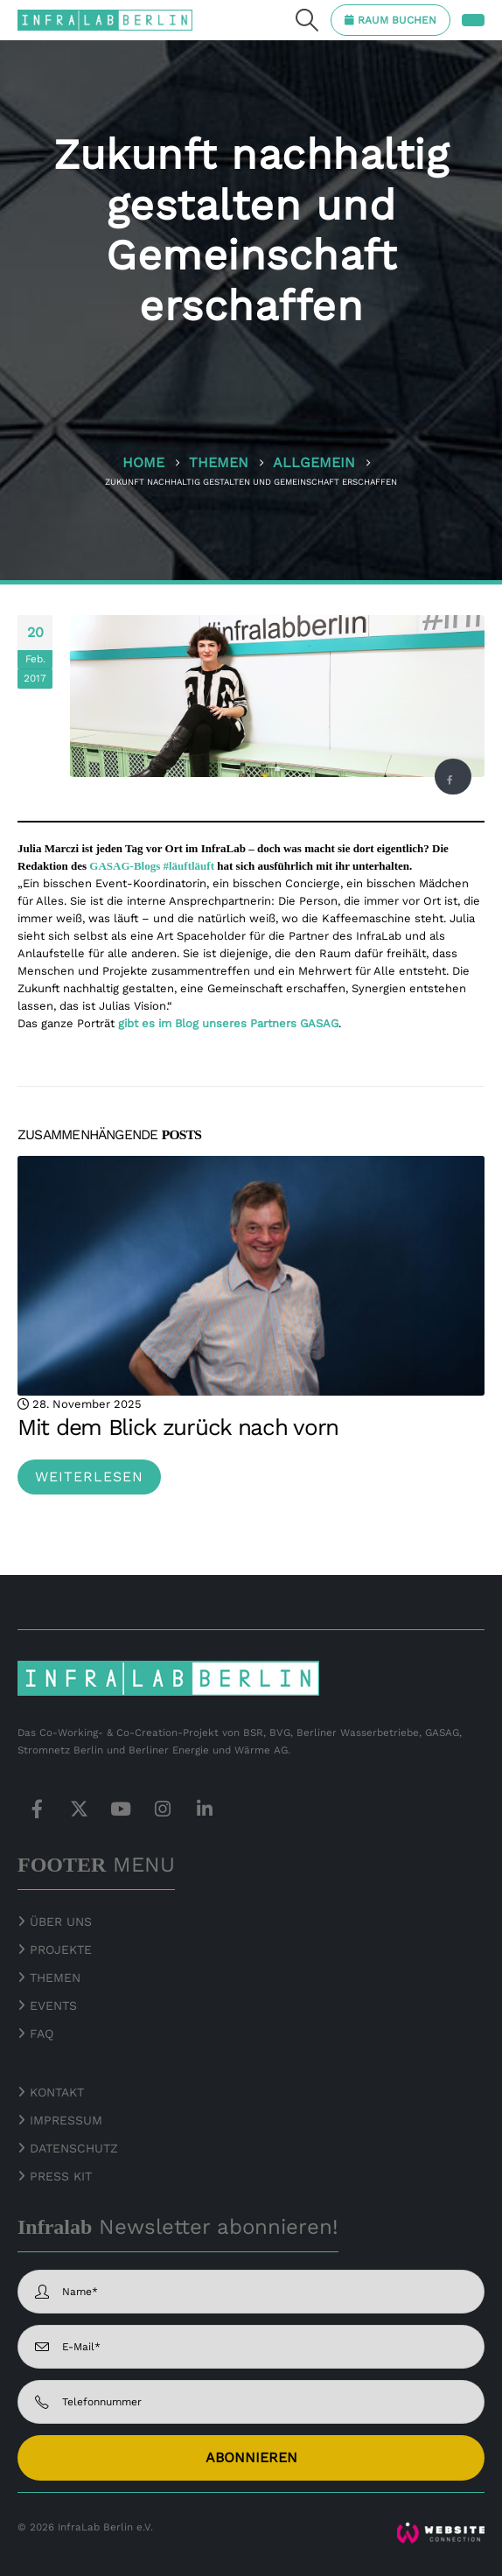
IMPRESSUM (66, 2120)
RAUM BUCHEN (397, 20)
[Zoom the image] (441, 2530)
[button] (306, 20)
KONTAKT (57, 2092)
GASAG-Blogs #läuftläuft (151, 865)
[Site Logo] (104, 20)
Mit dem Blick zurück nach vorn (177, 1427)
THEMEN (55, 1977)
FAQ (41, 2033)
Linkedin (204, 1808)
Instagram (162, 1808)
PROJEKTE (58, 1949)
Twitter (78, 1808)
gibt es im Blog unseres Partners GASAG (228, 1023)
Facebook (450, 779)
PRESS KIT (61, 2176)
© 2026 (35, 2527)
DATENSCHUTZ (74, 2148)
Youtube (120, 1808)
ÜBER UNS (61, 1921)
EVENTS (53, 2005)
